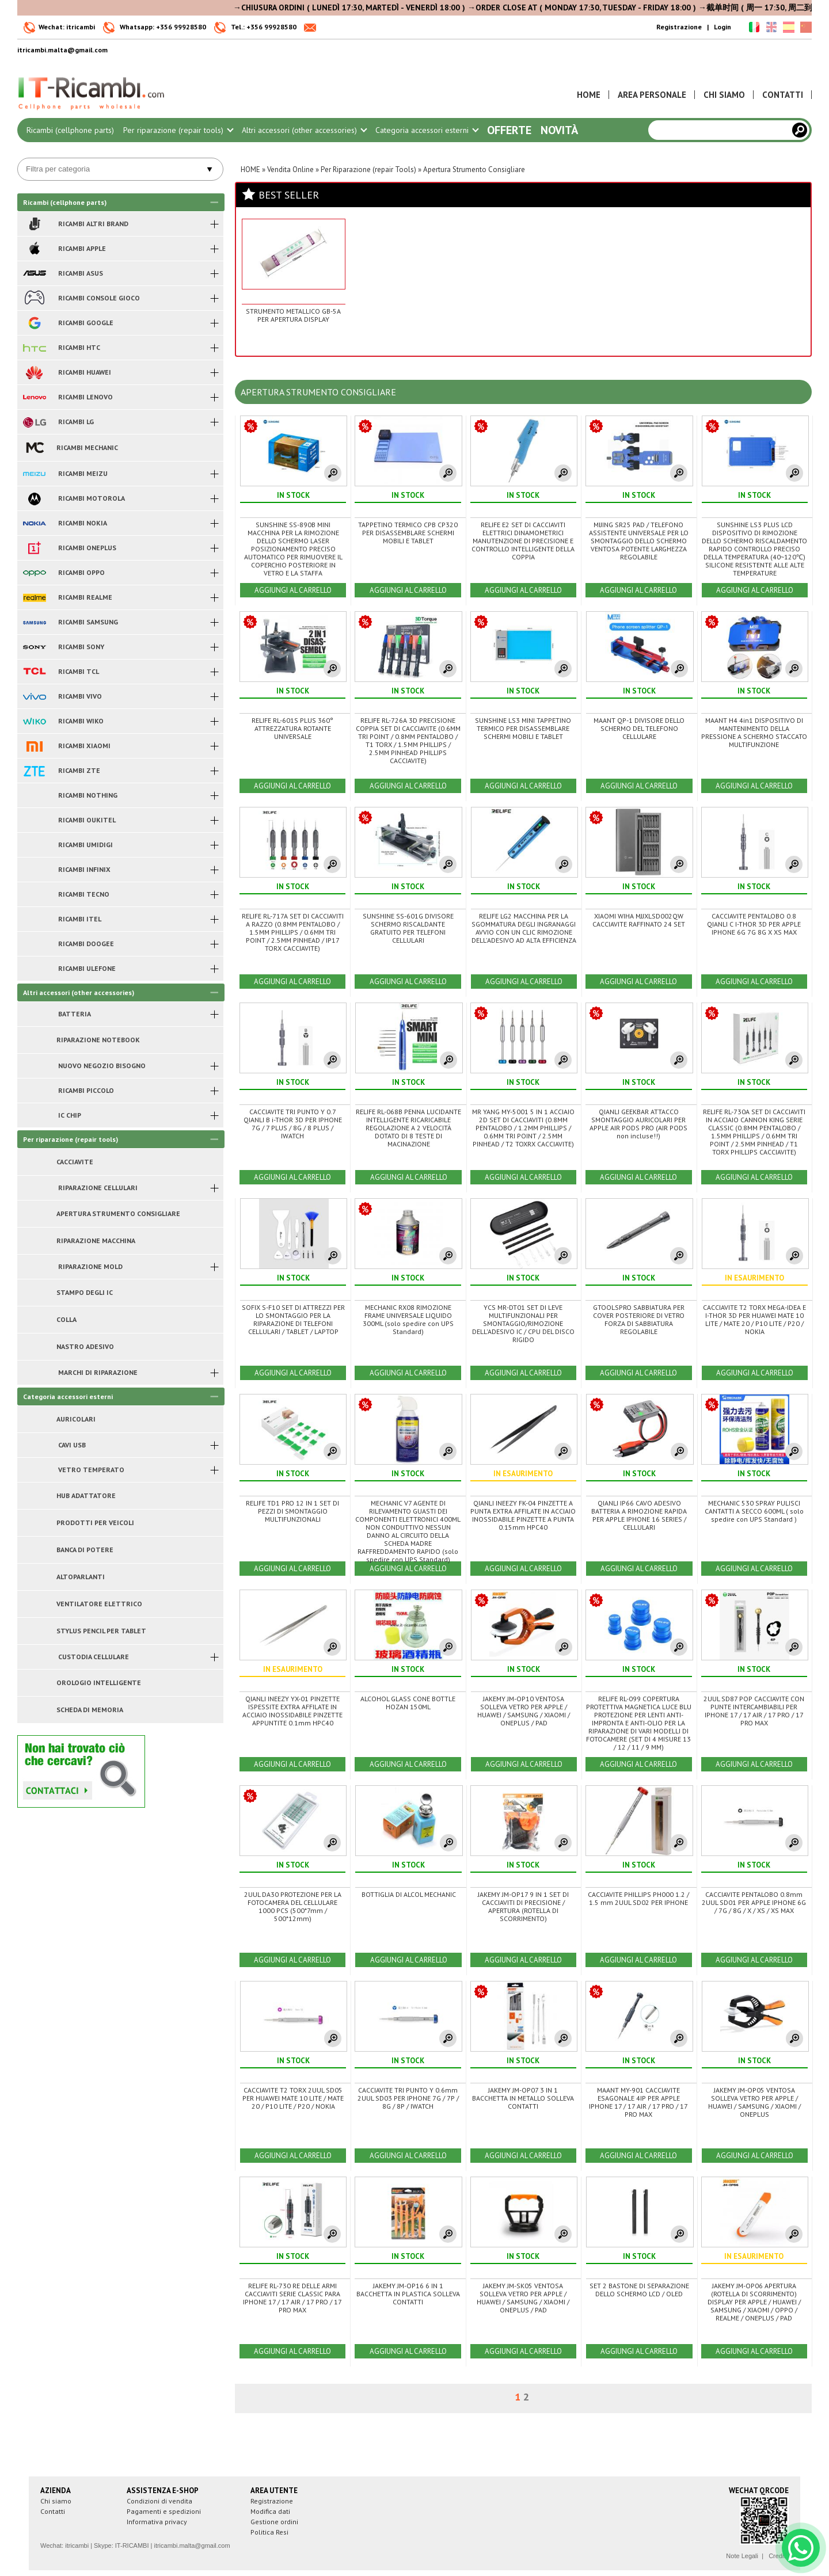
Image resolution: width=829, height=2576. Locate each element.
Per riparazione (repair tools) (178, 130)
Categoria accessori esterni (426, 130)
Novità (559, 130)
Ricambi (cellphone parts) (70, 130)
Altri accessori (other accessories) (304, 130)
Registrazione (679, 26)
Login (722, 26)
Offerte (509, 130)
